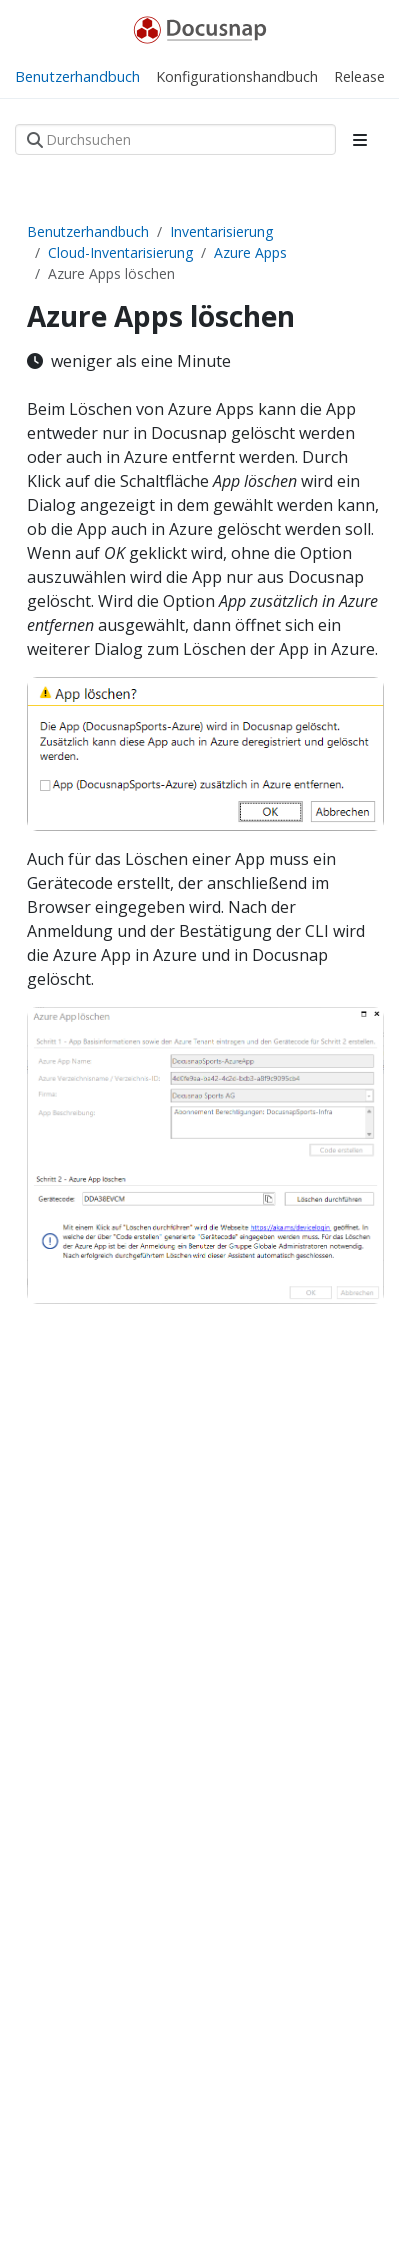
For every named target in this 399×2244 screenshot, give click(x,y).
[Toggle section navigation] (360, 140)
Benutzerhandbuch (88, 231)
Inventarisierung (221, 231)
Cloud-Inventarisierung (120, 252)
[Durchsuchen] (175, 139)
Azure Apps (250, 252)
